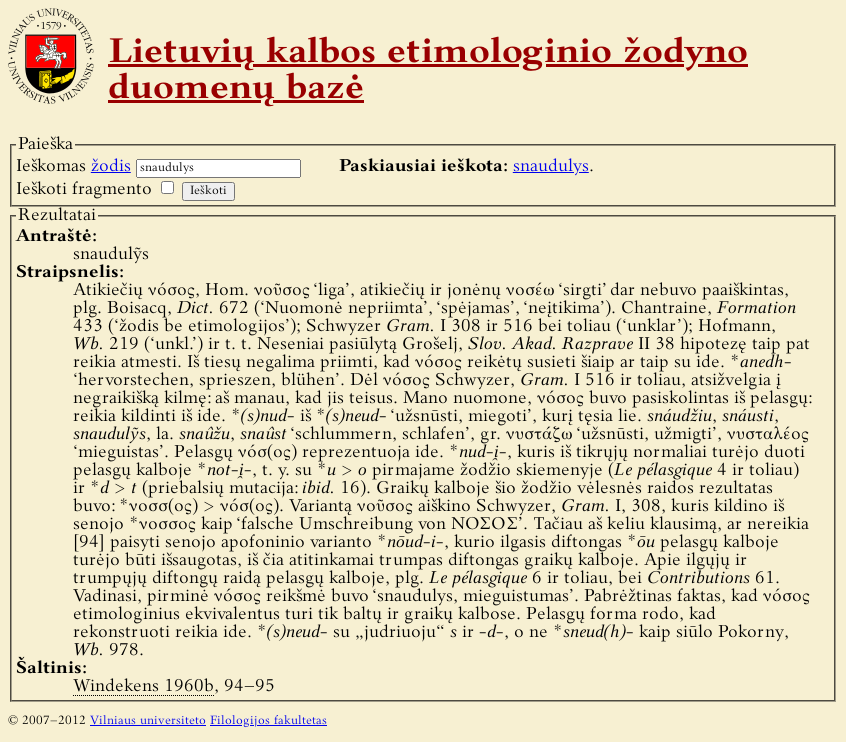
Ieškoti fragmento (84, 189)
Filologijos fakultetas (268, 721)
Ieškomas (73, 166)
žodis (111, 166)
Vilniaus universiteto (148, 721)
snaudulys (551, 166)
